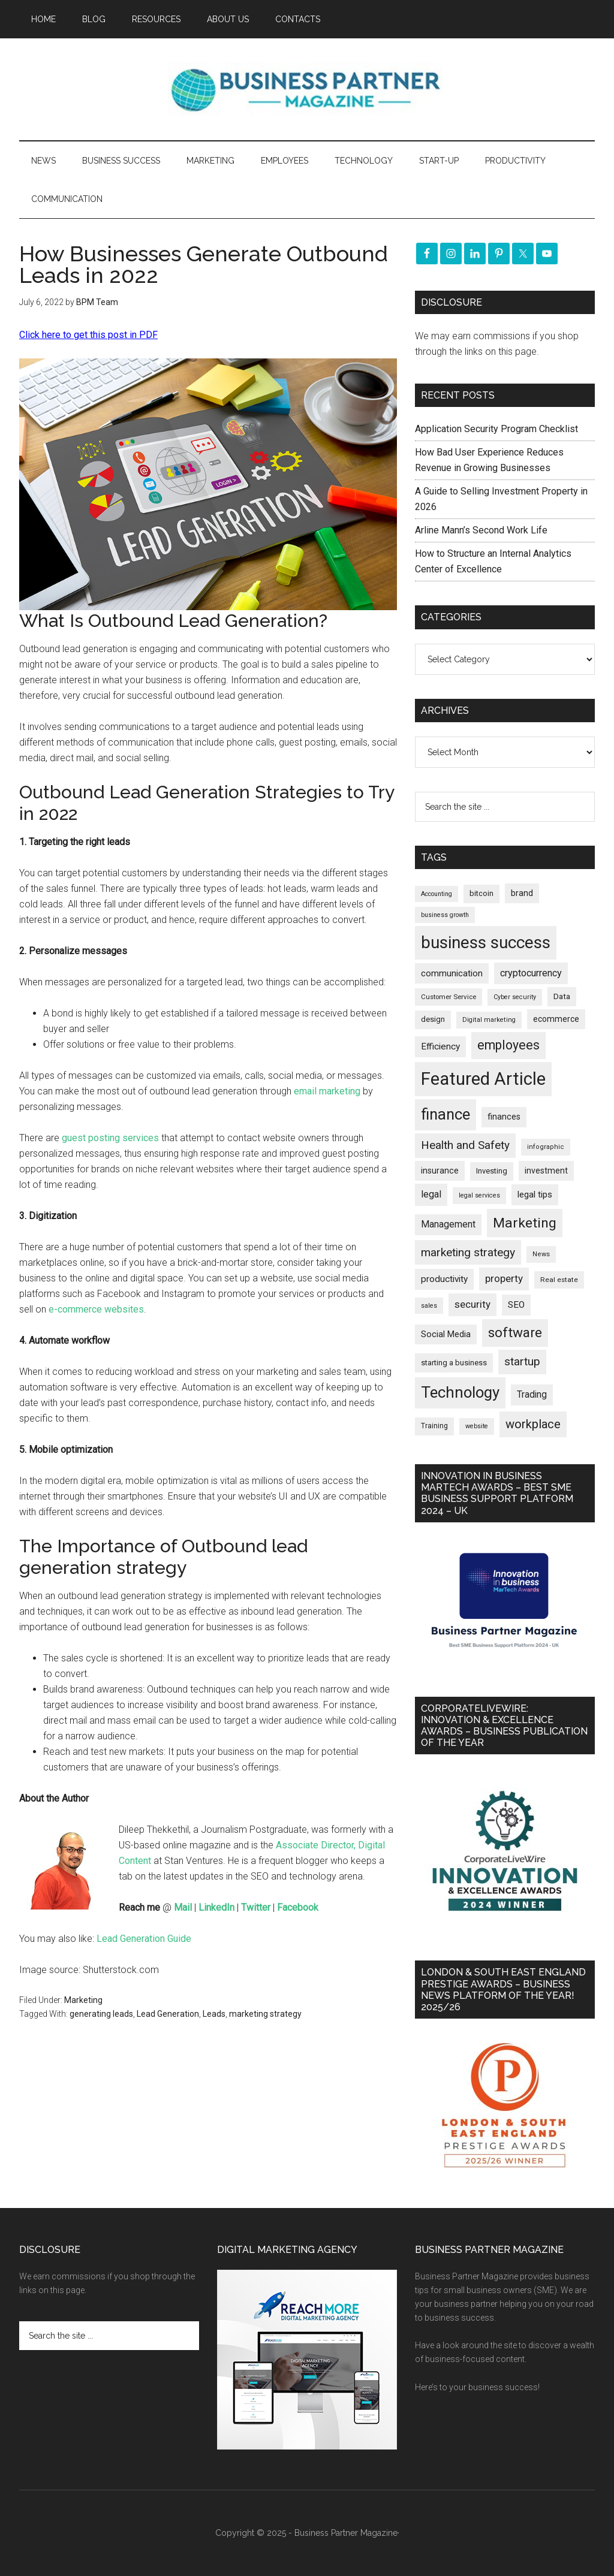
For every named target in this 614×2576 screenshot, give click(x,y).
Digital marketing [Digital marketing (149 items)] (489, 1020)
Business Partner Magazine (307, 89)
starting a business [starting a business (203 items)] (454, 1362)
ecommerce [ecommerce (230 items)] (556, 1019)
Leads (214, 2014)
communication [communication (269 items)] (452, 973)
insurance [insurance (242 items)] (440, 1170)
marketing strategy (265, 2014)
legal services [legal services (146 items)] (479, 1195)
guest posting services (110, 1138)
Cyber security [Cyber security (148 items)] (514, 997)
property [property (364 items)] (504, 1278)
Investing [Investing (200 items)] (491, 1170)
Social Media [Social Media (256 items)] (446, 1334)
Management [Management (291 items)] (448, 1224)
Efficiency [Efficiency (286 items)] (440, 1046)
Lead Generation (168, 2014)
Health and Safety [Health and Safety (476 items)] (465, 1145)
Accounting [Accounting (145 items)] (436, 894)
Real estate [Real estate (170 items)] (559, 1279)
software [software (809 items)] (515, 1333)
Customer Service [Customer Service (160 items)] (448, 997)
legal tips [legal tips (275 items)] (534, 1194)
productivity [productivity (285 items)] (444, 1279)
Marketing (83, 2000)
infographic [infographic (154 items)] (545, 1147)
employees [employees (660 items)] (508, 1044)
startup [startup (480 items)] (522, 1361)
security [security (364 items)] (472, 1304)
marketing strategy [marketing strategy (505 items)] (468, 1252)
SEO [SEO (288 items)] (516, 1304)
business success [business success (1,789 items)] (485, 942)
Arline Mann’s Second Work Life (481, 530)
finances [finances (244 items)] (503, 1116)
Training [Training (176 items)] (434, 1426)
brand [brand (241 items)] (522, 893)
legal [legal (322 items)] (431, 1194)
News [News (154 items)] (541, 1254)
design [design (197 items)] (433, 1019)
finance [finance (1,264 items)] (445, 1114)
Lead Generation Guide (144, 1938)
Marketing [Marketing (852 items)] (524, 1223)
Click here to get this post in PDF (88, 334)
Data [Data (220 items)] (561, 996)
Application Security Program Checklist (496, 429)
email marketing (327, 1091)
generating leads (101, 2014)
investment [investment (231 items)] (546, 1170)
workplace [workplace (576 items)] (533, 1424)
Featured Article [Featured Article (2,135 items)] (483, 1079)
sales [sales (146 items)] (429, 1306)
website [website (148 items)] (476, 1426)
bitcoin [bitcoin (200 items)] (481, 893)
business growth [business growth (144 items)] (445, 915)
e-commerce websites (96, 1309)
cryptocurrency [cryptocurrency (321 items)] (531, 973)
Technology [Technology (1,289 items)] (460, 1392)
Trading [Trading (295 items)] (532, 1394)
